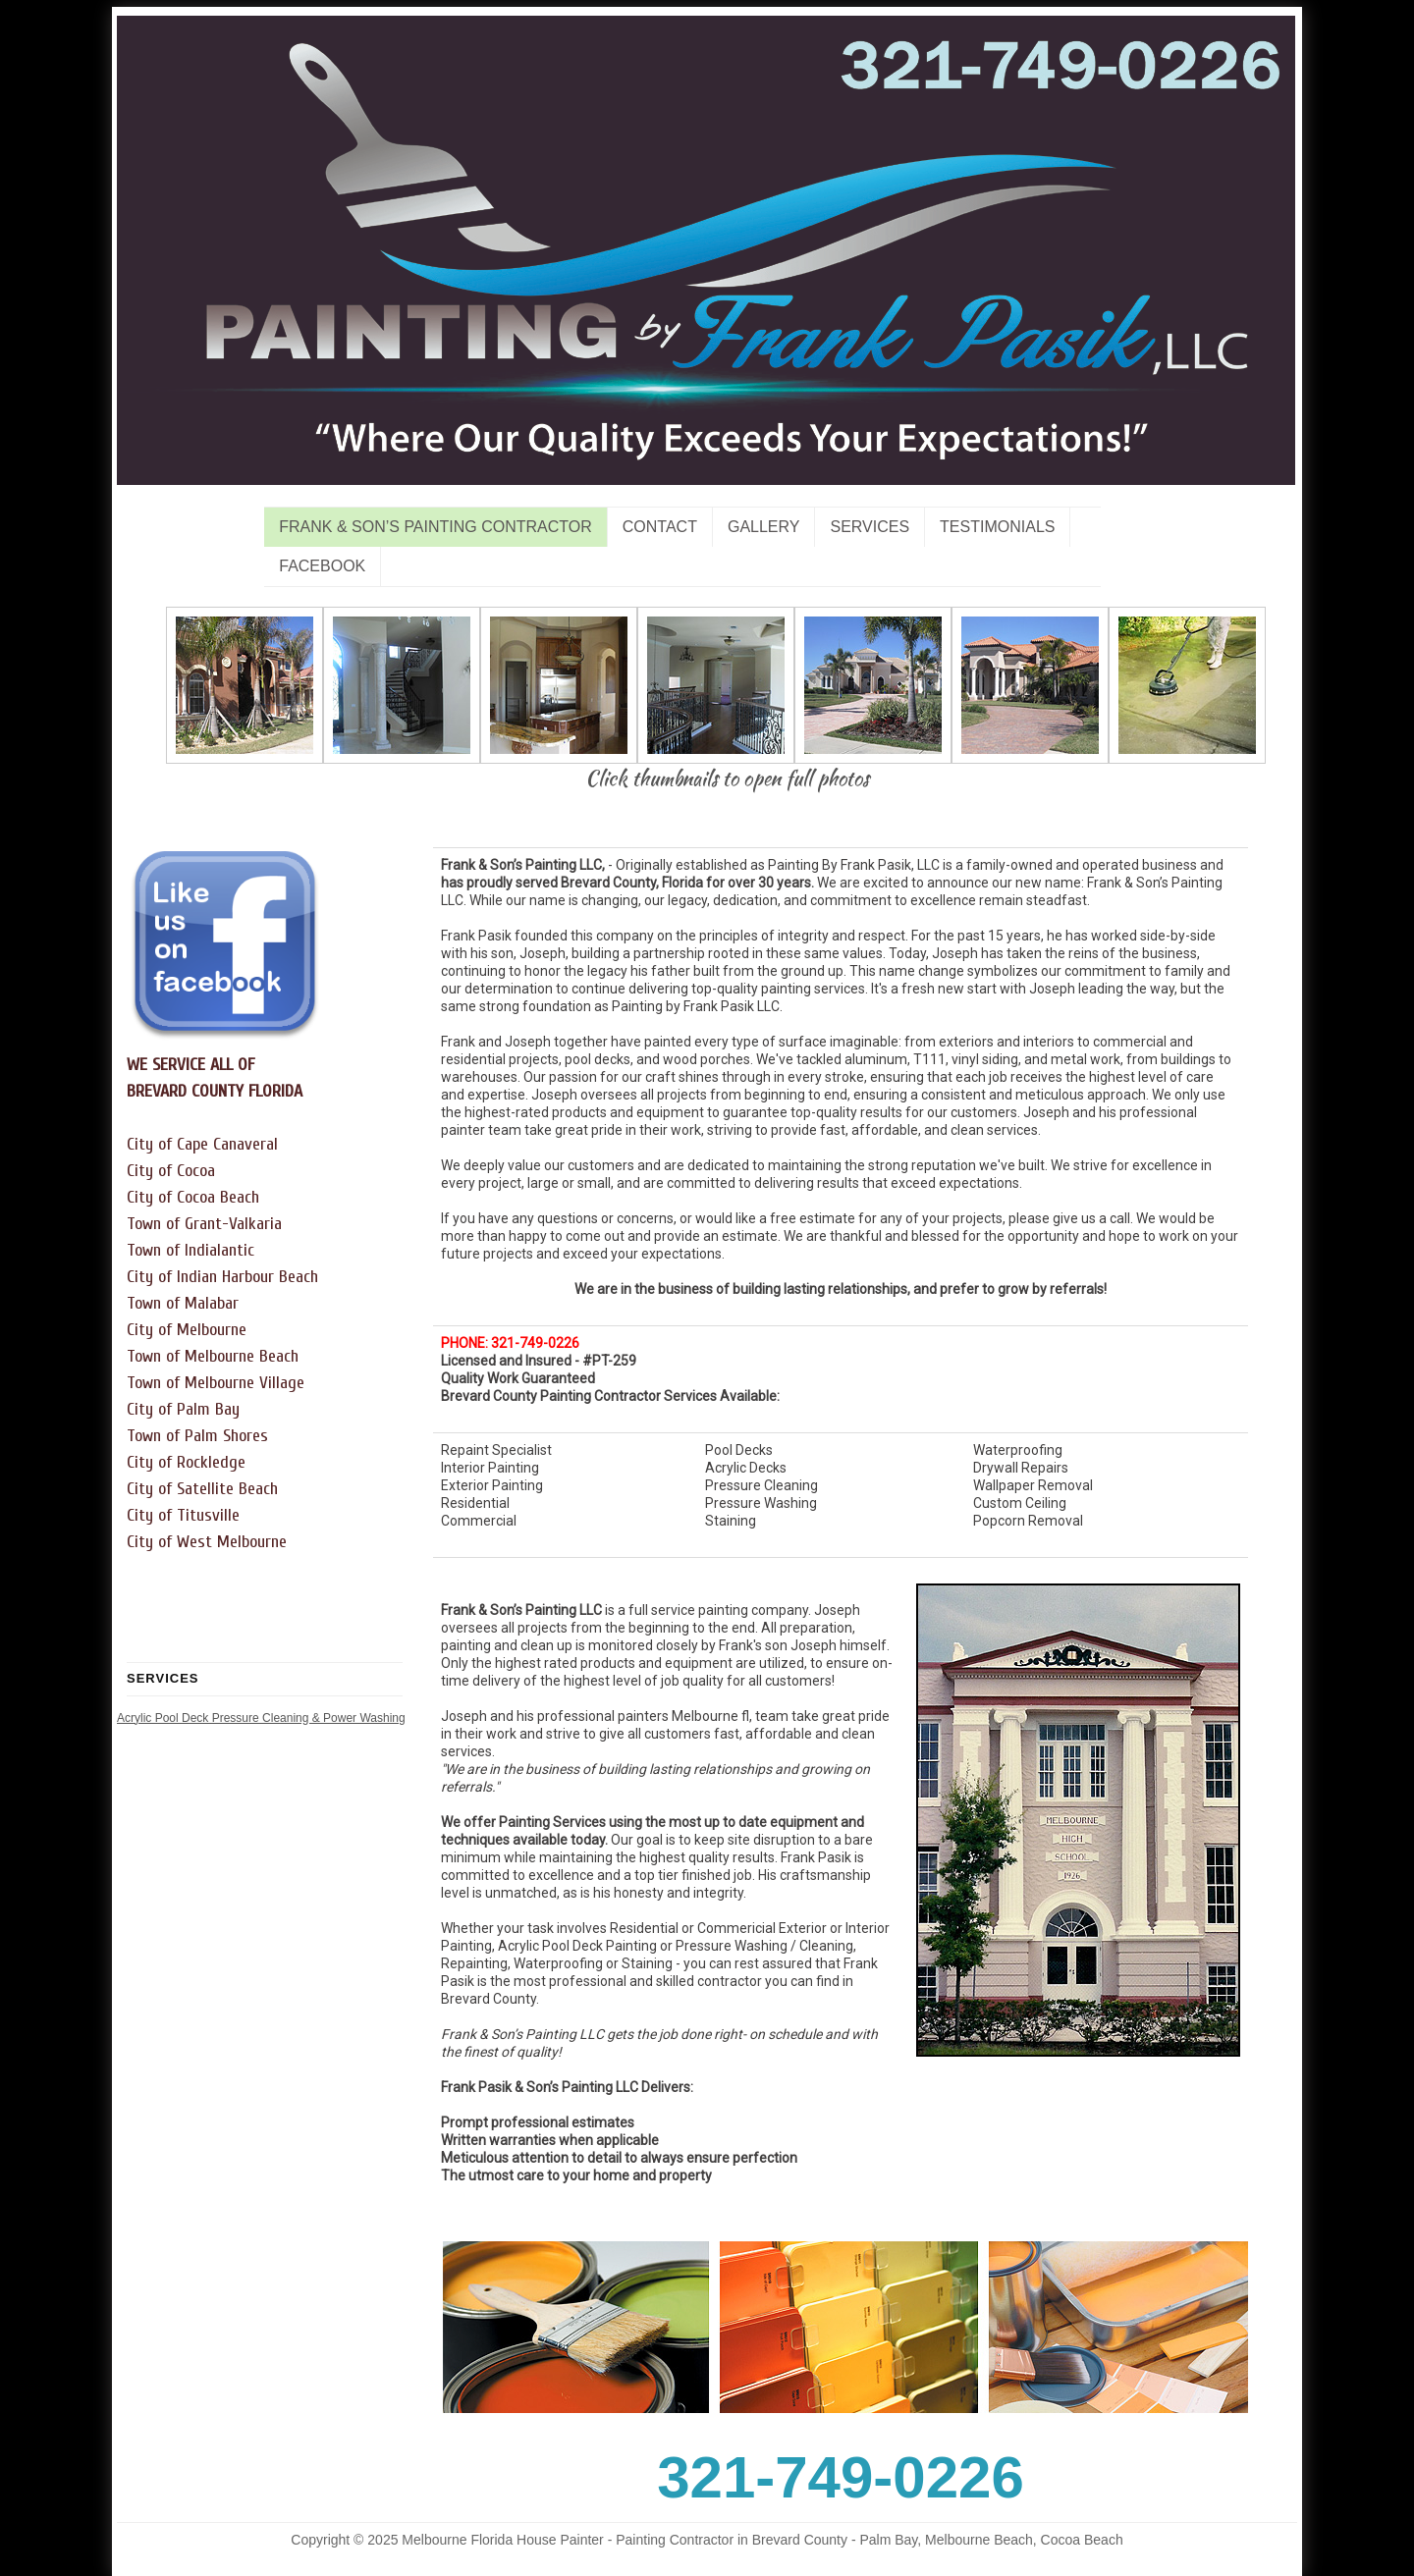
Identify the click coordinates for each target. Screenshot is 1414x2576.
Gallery (764, 526)
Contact (660, 526)
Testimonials (997, 526)
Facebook (322, 566)
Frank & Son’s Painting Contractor (435, 526)
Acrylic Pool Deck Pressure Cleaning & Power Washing (261, 1718)
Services (869, 526)
